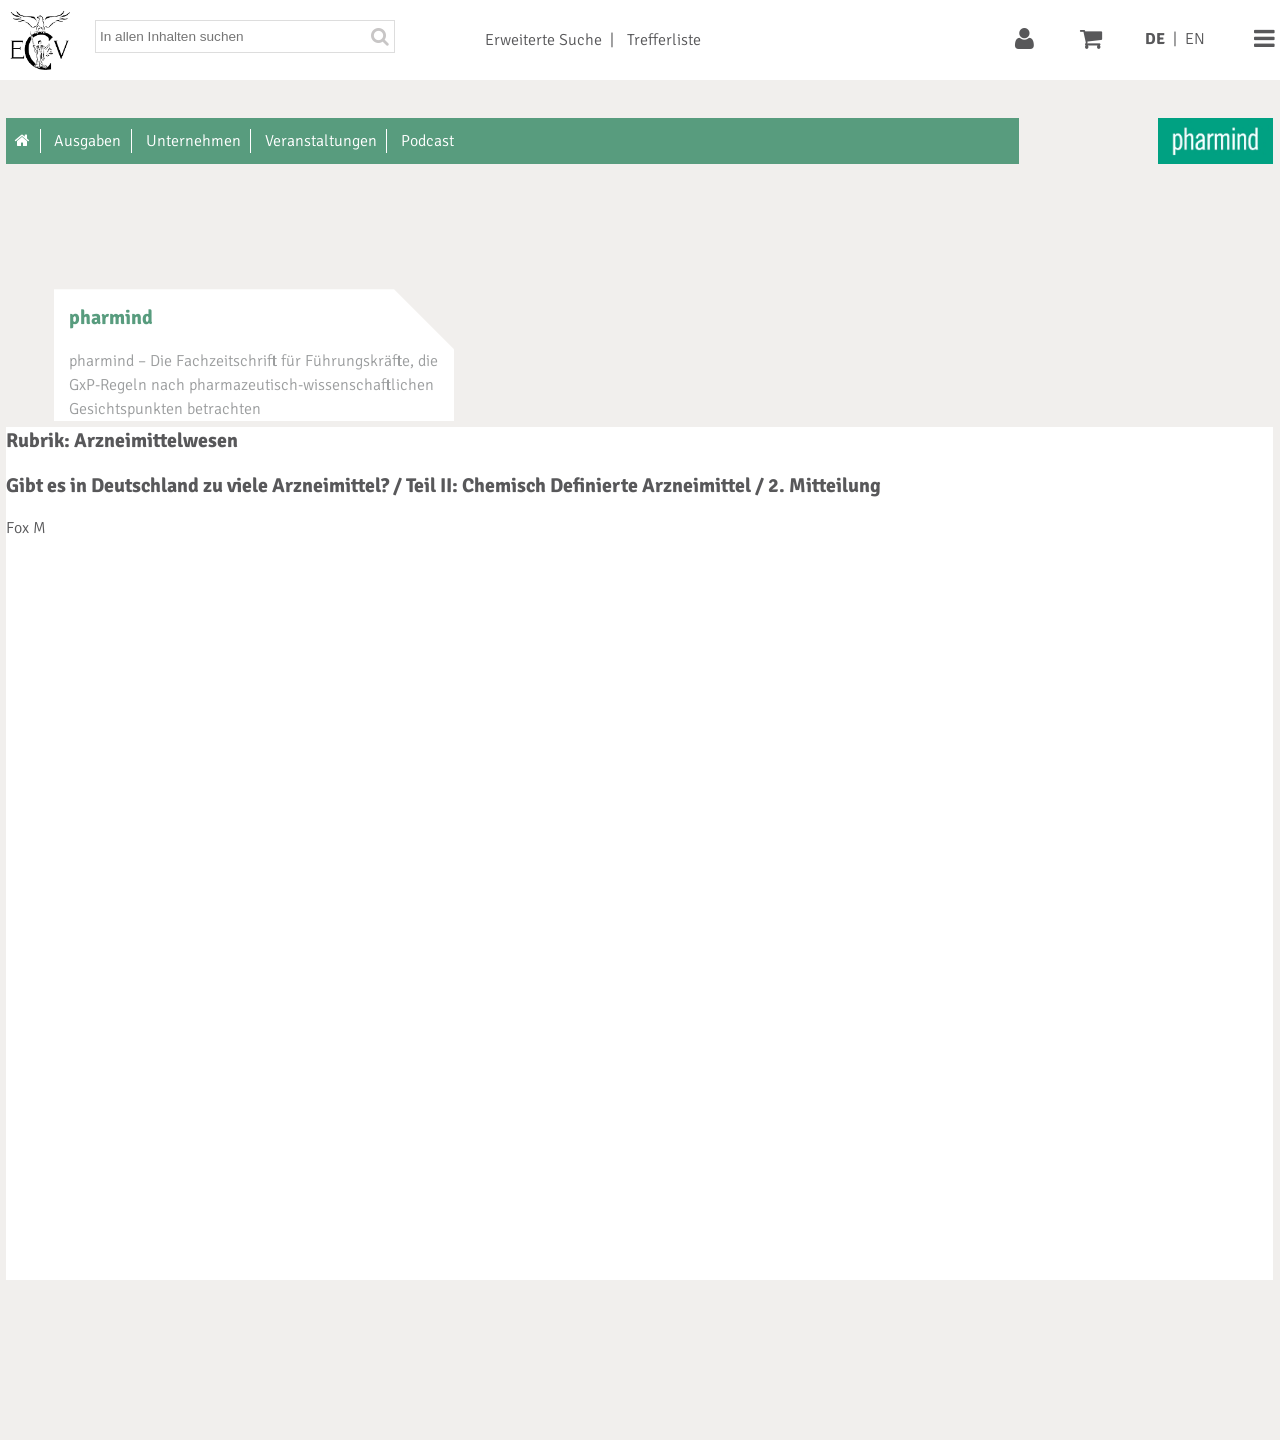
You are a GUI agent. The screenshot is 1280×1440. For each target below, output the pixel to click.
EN (1195, 39)
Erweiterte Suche (543, 40)
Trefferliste (664, 40)
